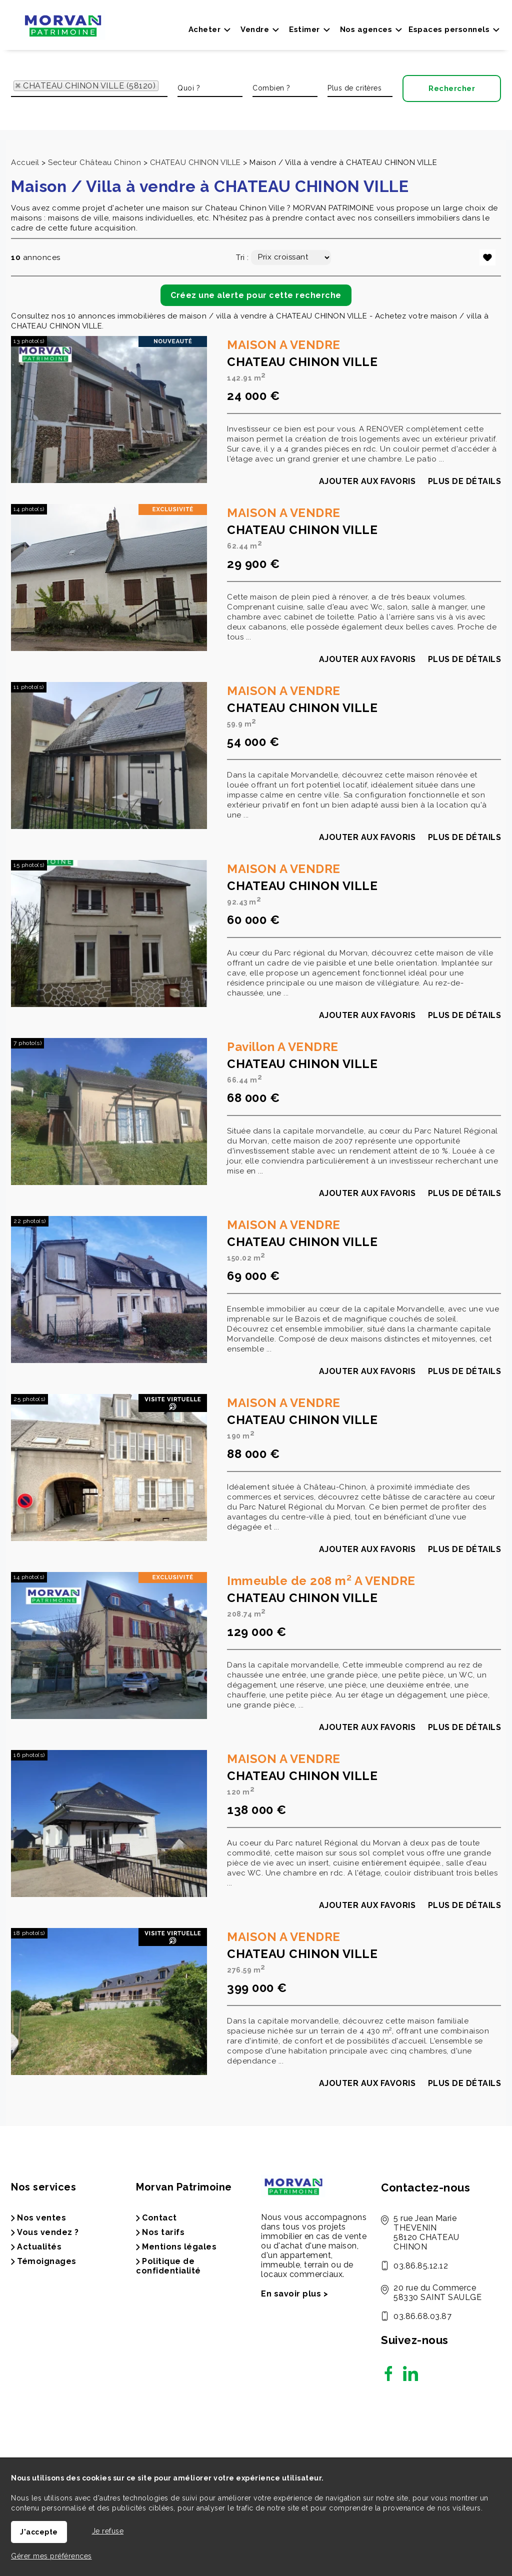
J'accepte (39, 2532)
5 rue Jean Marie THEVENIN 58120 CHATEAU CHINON (427, 2233)
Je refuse (108, 2531)
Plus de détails (465, 499)
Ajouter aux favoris (367, 499)
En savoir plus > (294, 2293)
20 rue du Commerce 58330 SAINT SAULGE (438, 2292)
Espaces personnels (449, 29)
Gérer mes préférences (51, 2556)
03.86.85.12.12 (421, 2265)
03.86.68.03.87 (423, 2316)
